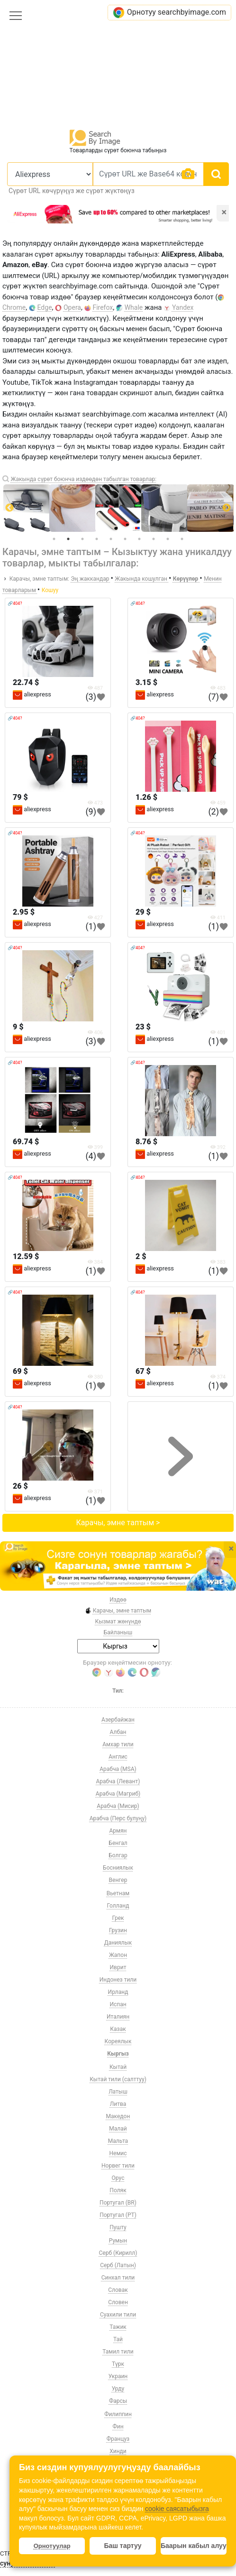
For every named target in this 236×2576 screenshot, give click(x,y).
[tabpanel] (118, 508)
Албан (118, 1732)
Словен (118, 2302)
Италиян (118, 2016)
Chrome (14, 307)
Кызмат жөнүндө (118, 1621)
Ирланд (118, 1992)
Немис (118, 2153)
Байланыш (118, 1632)
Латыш (118, 2091)
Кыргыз (118, 2053)
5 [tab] (111, 539)
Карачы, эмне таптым (118, 1611)
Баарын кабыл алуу (194, 2545)
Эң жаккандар (90, 578)
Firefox (102, 307)
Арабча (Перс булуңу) (118, 1818)
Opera (72, 307)
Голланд (118, 1905)
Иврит (118, 1967)
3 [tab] (82, 539)
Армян (118, 1830)
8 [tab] (153, 539)
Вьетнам (118, 1893)
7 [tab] (139, 539)
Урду (118, 2388)
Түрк (118, 2364)
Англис (118, 1756)
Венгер (118, 1880)
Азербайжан (118, 1719)
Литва (118, 2104)
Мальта (118, 2141)
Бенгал (118, 1843)
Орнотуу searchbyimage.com (169, 13)
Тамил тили (117, 2351)
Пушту (117, 2227)
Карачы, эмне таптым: (39, 578)
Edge (44, 307)
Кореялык (118, 2041)
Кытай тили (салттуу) (118, 2079)
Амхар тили (117, 1744)
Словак (117, 2290)
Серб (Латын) (118, 2265)
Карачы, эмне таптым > (118, 1522)
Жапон (118, 1955)
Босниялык (118, 1867)
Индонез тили (118, 1979)
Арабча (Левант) (118, 1781)
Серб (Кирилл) (118, 2253)
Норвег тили (118, 2165)
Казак (118, 2029)
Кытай (118, 2067)
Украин (118, 2376)
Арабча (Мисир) (118, 1806)
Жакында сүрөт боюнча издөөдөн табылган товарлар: (83, 479)
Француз (118, 2439)
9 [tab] (167, 539)
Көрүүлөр (186, 578)
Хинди (118, 2451)
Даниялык (118, 1942)
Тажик (118, 2327)
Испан (117, 2004)
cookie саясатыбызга (177, 2508)
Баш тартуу (122, 2545)
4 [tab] (96, 539)
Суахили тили (118, 2314)
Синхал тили (118, 2277)
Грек (118, 1918)
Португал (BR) (118, 2202)
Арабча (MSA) (118, 1769)
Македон (118, 2116)
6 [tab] (125, 539)
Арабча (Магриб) (118, 1793)
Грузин (118, 1930)
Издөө (118, 1599)
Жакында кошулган (142, 578)
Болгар (118, 1855)
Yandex (183, 307)
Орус (118, 2178)
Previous (9, 508)
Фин (117, 2426)
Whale (134, 307)
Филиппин (118, 2414)
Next (226, 508)
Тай (118, 2339)
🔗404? (15, 603)
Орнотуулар (52, 2545)
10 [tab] (182, 539)
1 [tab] (54, 539)
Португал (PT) (118, 2215)
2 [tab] (68, 539)
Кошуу (50, 590)
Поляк (117, 2190)
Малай (118, 2128)
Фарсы (118, 2401)
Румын (118, 2240)
